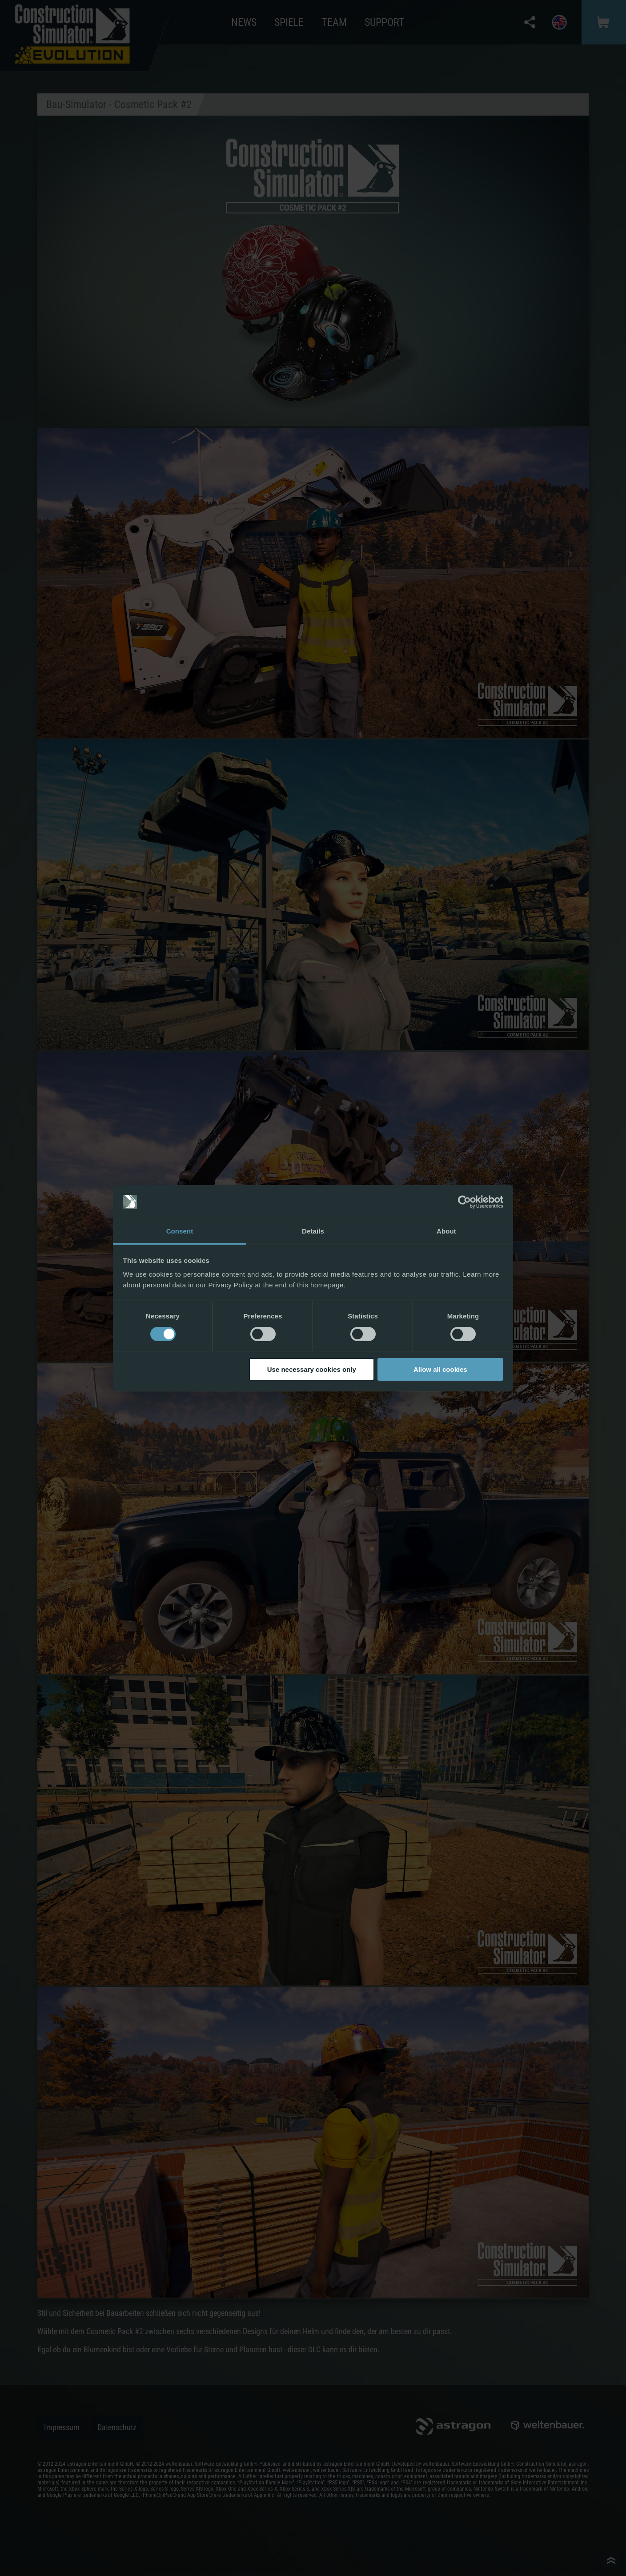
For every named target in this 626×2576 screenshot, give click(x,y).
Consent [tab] (179, 1231)
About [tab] (446, 1231)
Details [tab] (313, 1231)
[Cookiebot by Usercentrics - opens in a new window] (464, 1202)
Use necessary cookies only (311, 1369)
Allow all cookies (440, 1369)
